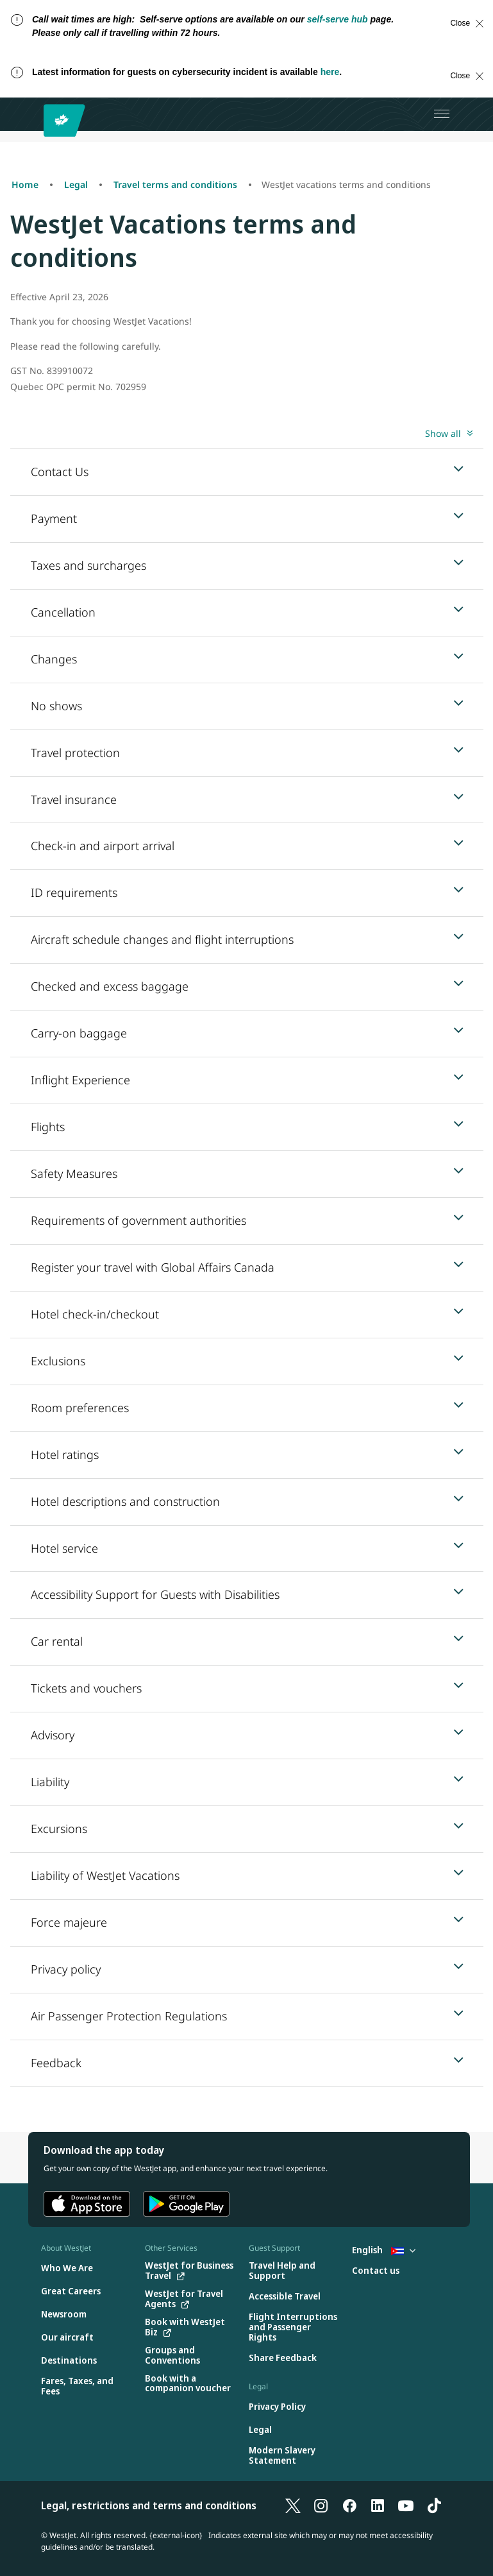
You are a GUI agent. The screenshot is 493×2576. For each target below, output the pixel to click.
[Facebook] (349, 2505)
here (330, 72)
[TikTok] (434, 2505)
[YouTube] (406, 2505)
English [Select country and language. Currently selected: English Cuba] (383, 2250)
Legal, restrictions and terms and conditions (148, 2505)
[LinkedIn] (377, 2505)
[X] (293, 2505)
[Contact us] (375, 2271)
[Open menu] (441, 114)
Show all (443, 433)
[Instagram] (321, 2505)
